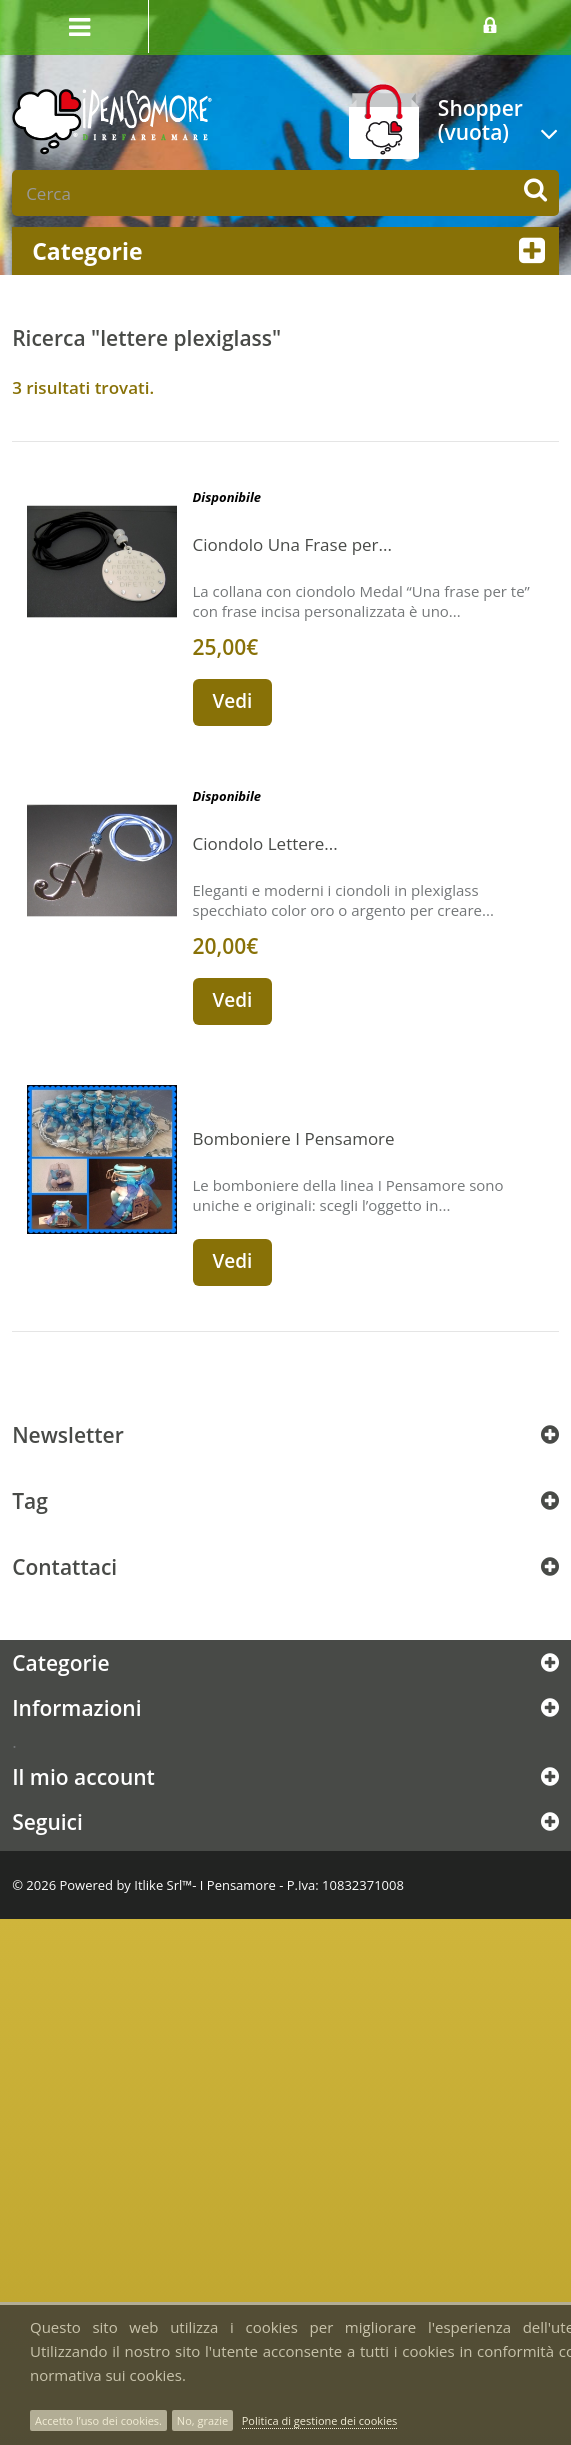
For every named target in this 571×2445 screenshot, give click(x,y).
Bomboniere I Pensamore (294, 1138)
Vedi (233, 701)
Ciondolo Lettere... (265, 843)
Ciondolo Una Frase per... (292, 544)
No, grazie (202, 2420)
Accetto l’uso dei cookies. (98, 2420)
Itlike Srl (158, 1885)
